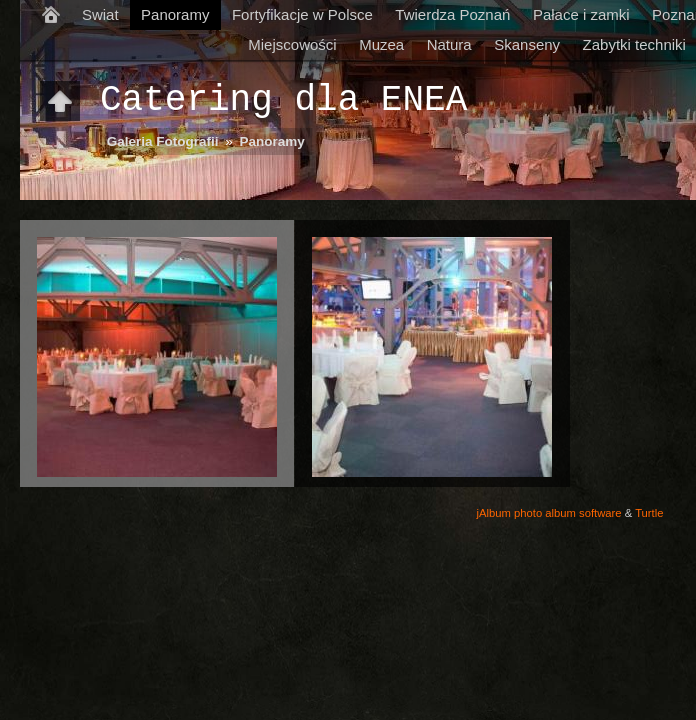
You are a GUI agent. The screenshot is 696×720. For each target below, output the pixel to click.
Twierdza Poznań (452, 14)
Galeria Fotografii (163, 141)
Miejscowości (292, 44)
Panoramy (175, 14)
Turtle (649, 513)
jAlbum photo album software (549, 513)
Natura (449, 44)
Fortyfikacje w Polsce (302, 14)
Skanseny (527, 44)
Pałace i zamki (581, 14)
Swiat (100, 14)
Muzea (381, 44)
